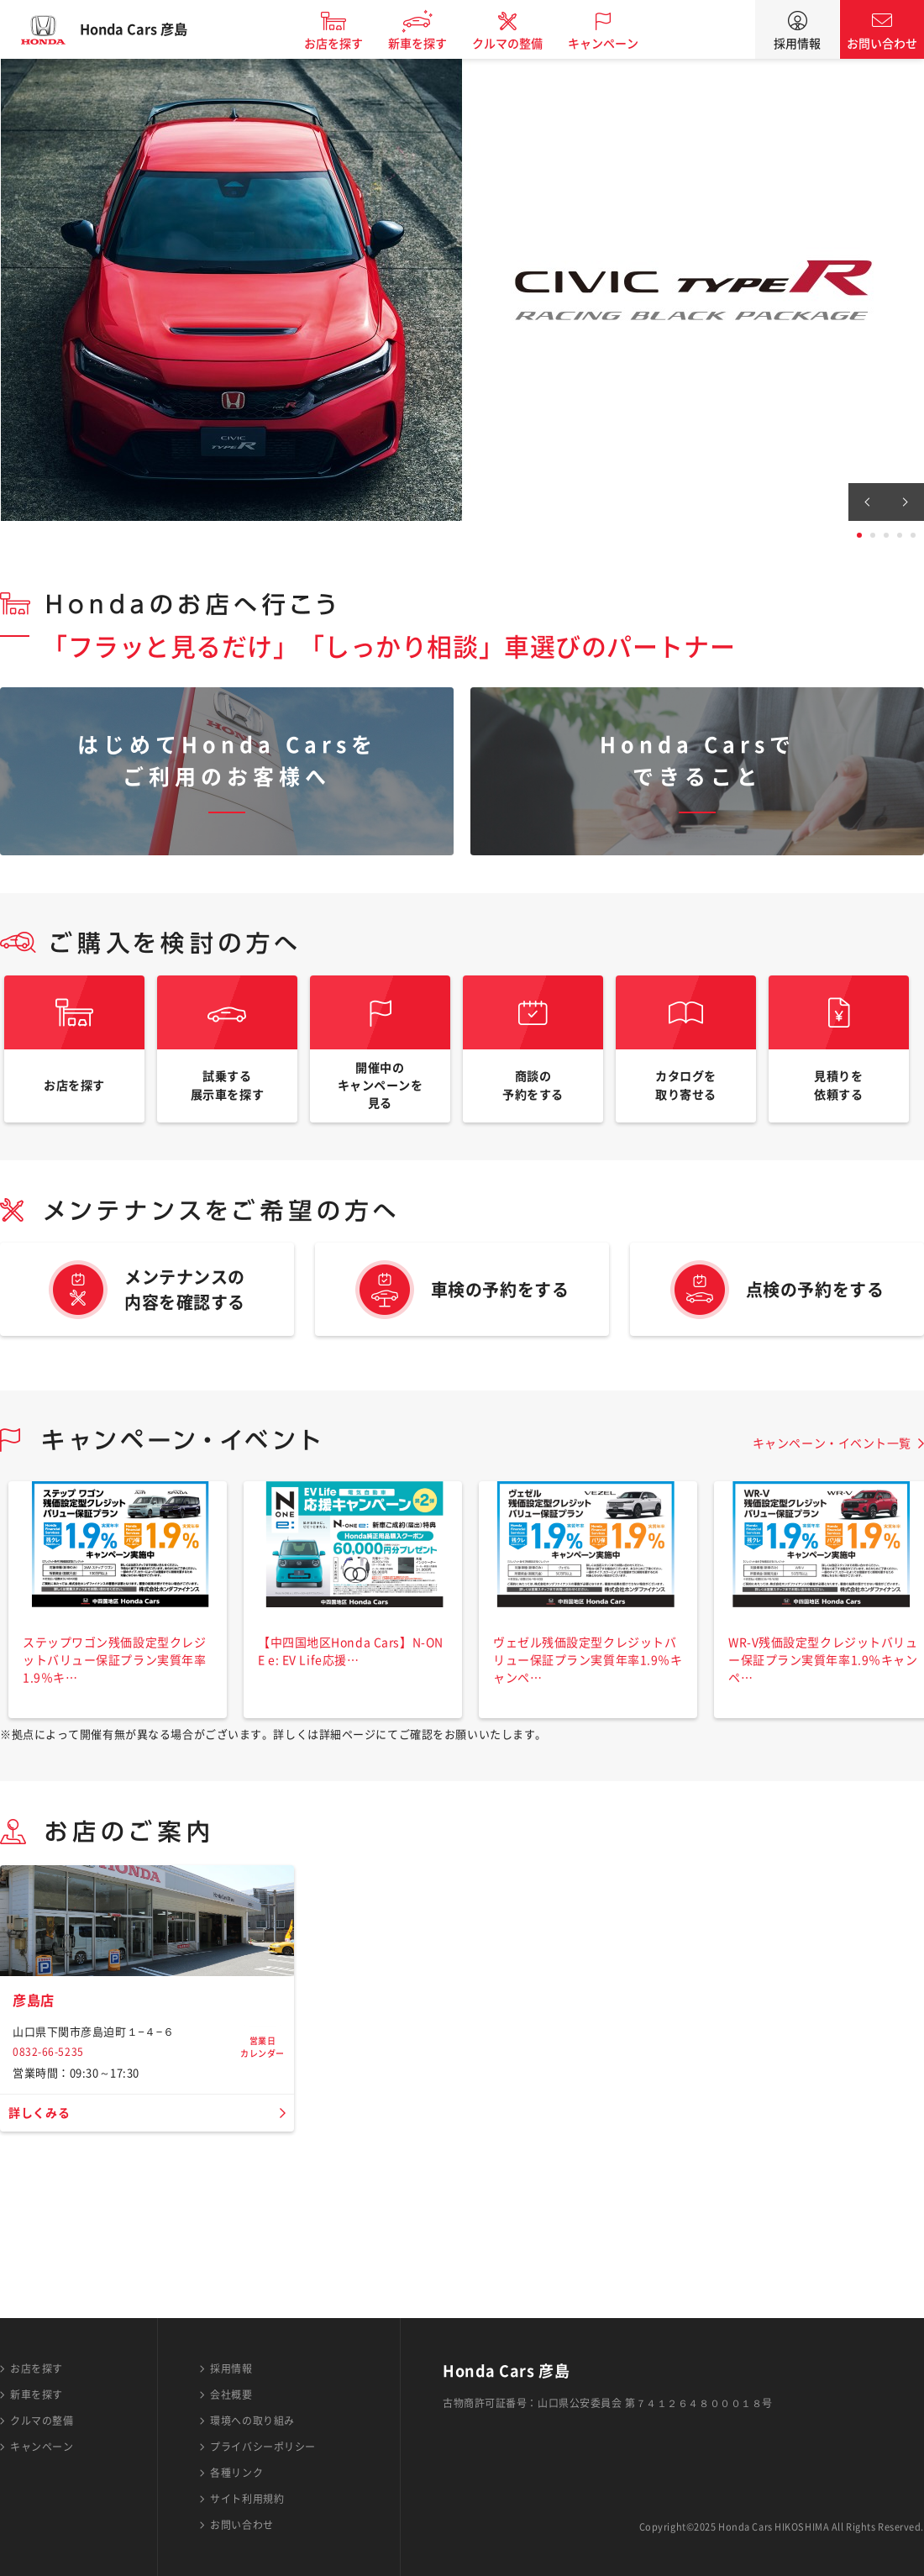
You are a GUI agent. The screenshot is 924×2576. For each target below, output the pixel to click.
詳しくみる (43, 2245)
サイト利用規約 (247, 2499)
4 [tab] (899, 535)
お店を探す (347, 44)
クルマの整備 (521, 44)
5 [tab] (913, 535)
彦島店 (36, 2131)
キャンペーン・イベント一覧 (832, 1466)
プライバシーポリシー (263, 2447)
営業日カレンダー (262, 2139)
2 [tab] (872, 535)
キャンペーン (616, 44)
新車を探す (431, 44)
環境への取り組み (252, 2421)
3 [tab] (886, 535)
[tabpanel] (462, 290)
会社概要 (231, 2394)
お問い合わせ (882, 44)
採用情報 (797, 44)
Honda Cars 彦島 (147, 29)
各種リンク (236, 2473)
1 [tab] (859, 535)
